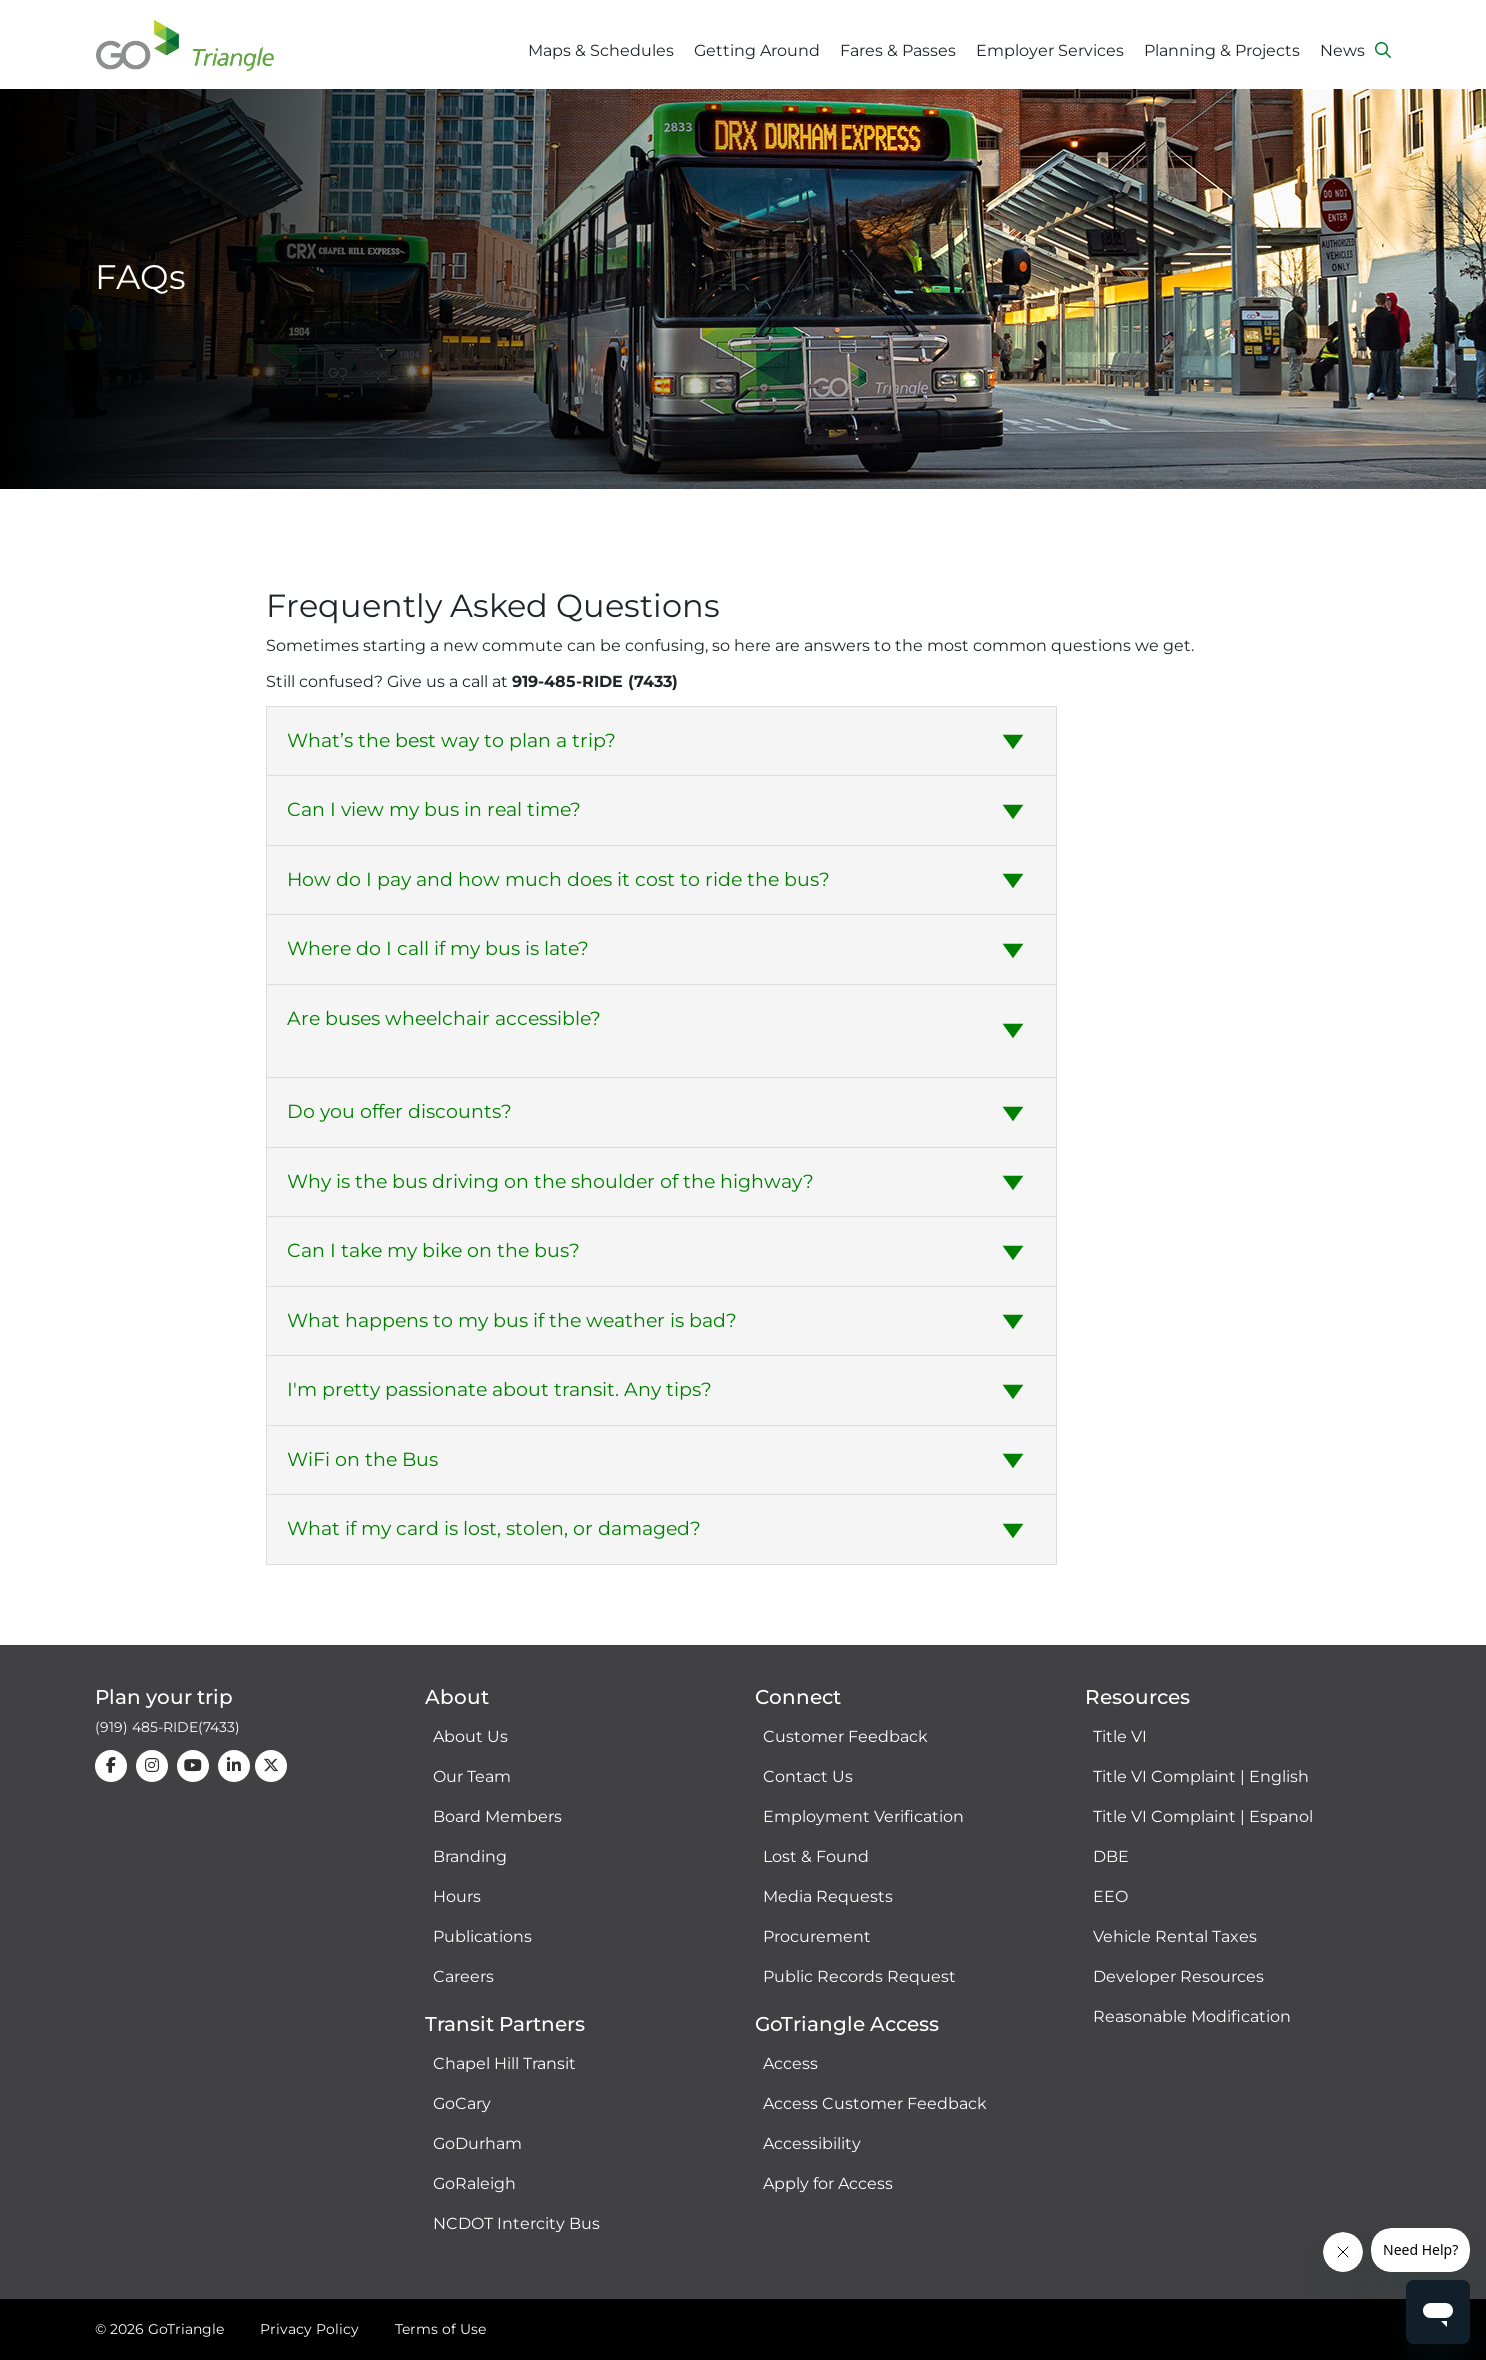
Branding (470, 1856)
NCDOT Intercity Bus (516, 2223)
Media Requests (828, 1896)
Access (790, 2063)
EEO (1110, 1896)
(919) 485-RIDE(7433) (167, 1727)
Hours (457, 1896)
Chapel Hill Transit (504, 2063)
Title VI (1120, 1736)
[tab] (661, 741)
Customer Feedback (845, 1736)
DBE (1111, 1856)
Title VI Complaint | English (1201, 1776)
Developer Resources (1178, 1976)
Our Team (472, 1776)
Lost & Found (816, 1856)
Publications (482, 1936)
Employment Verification (863, 1816)
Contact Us (808, 1776)
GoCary (462, 2103)
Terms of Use (440, 2329)
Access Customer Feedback (875, 2103)
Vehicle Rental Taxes (1175, 1936)
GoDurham (477, 2143)
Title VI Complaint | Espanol (1203, 1816)
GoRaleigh (474, 2183)
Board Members (497, 1816)
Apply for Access (828, 2183)
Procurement (817, 1936)
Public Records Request (859, 1976)
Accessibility (812, 2143)
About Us (470, 1736)
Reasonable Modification (1192, 2016)
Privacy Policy (309, 2329)
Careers (463, 1976)
